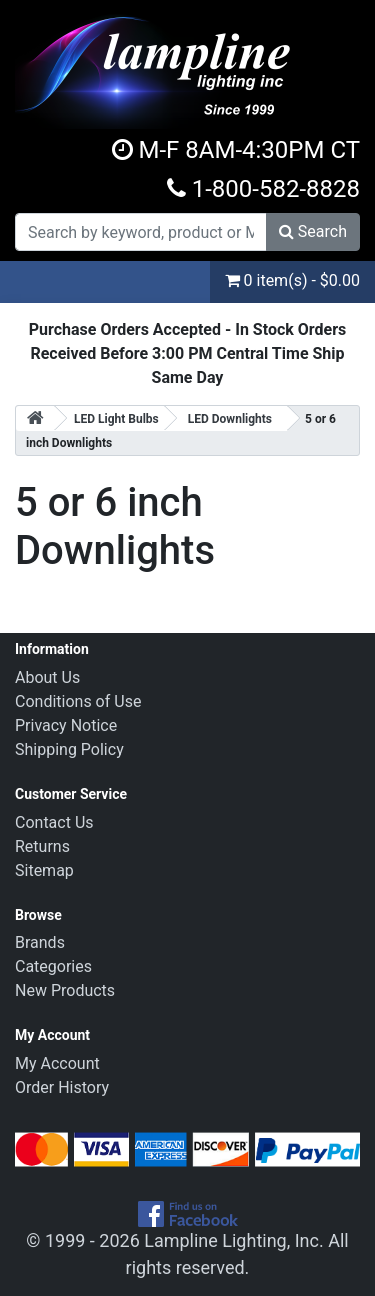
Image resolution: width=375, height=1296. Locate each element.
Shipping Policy (69, 749)
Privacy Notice (66, 725)
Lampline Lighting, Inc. (234, 1240)
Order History (62, 1087)
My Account (57, 1063)
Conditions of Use (78, 701)
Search (313, 231)
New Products (65, 990)
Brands (40, 942)
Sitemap (44, 870)
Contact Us (54, 822)
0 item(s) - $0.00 (292, 280)
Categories (53, 966)
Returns (42, 846)
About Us (47, 677)
